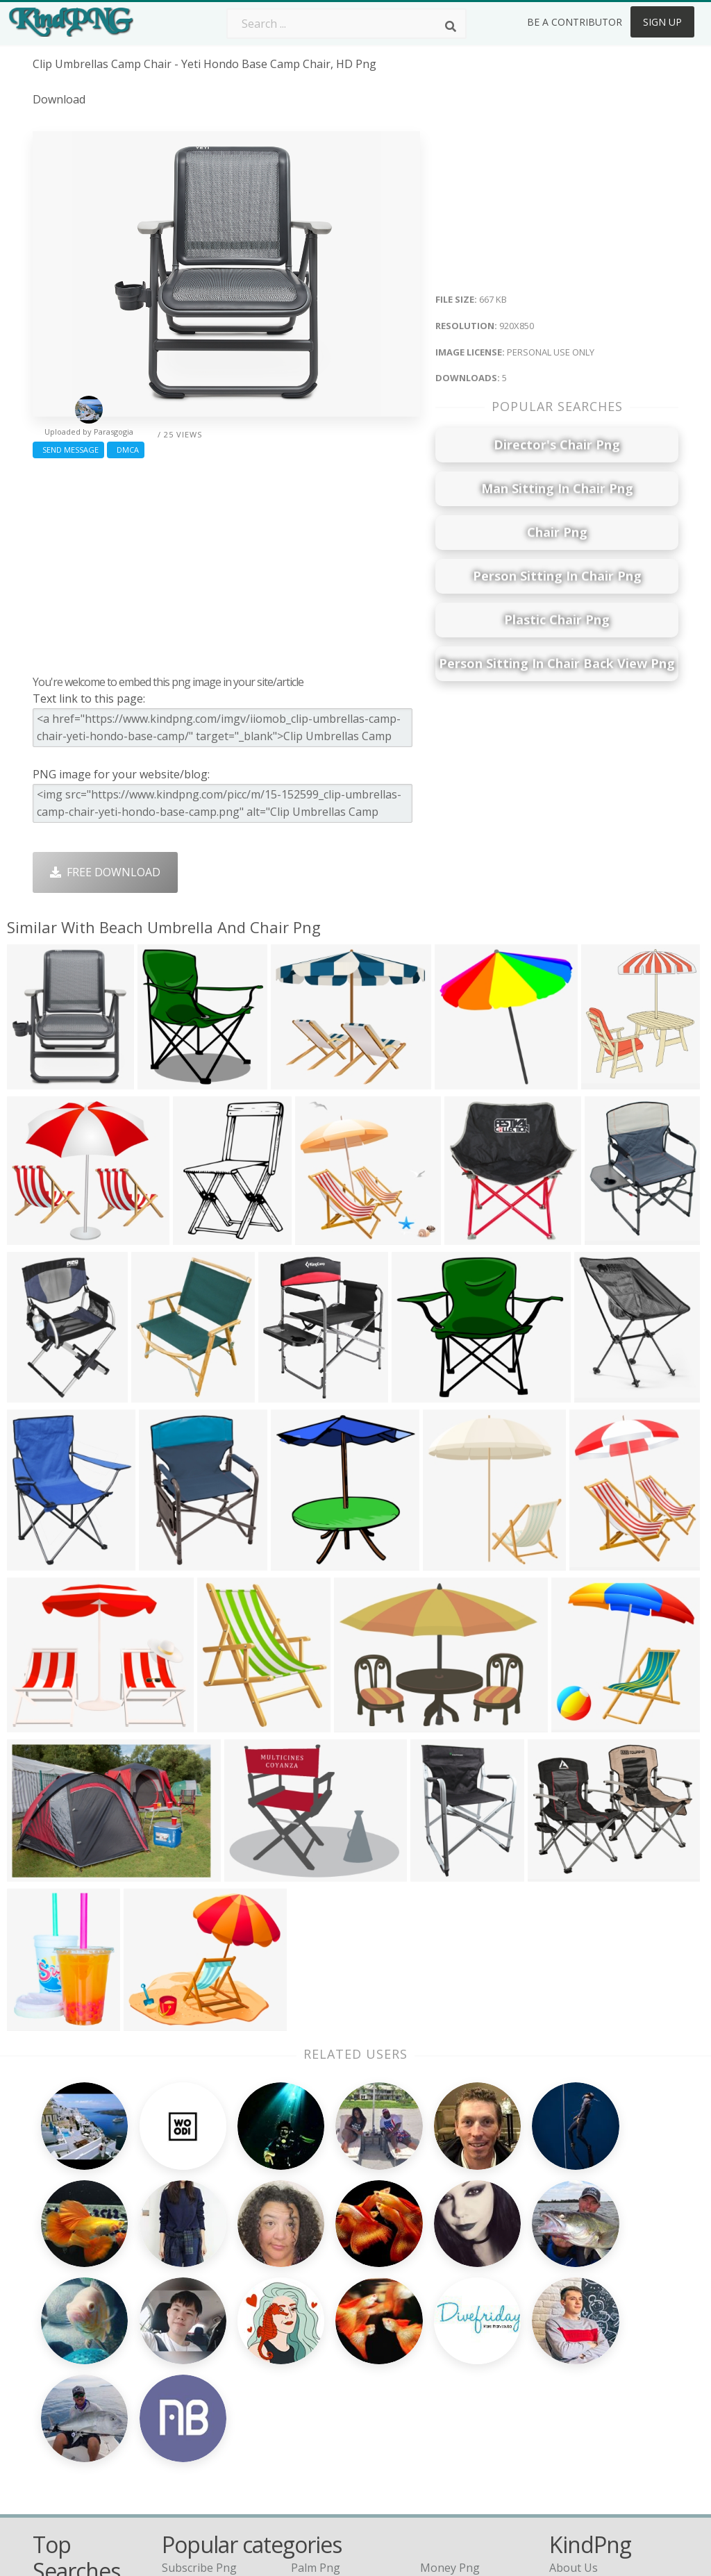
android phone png (83, 2472)
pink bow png (69, 2453)
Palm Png (315, 2306)
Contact (569, 2326)
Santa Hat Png (199, 2346)
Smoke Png (320, 2366)
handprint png (71, 2353)
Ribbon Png (192, 2386)
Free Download (105, 872)
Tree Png (315, 2346)
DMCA (125, 449)
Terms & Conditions (601, 2346)
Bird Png (442, 2346)
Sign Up (662, 21)
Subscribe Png (199, 2306)
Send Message (68, 449)
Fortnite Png (323, 2446)
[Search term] (346, 23)
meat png (58, 2392)
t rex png (59, 2333)
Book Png (445, 2406)
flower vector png (80, 2372)
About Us (573, 2306)
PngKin (180, 2406)
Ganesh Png (451, 2426)
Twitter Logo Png (207, 2326)
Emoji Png (446, 2386)
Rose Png (186, 2366)
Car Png (441, 2326)
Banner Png (451, 2446)
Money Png (450, 2306)
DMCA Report (585, 2366)
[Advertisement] (226, 563)
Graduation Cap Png (343, 2406)
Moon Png (318, 2386)
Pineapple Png (458, 2366)
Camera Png (323, 2326)
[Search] (451, 26)
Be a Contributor (574, 21)
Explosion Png (328, 2426)
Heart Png (188, 2446)
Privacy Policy (584, 2386)
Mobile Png (191, 2426)
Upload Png (579, 2406)
